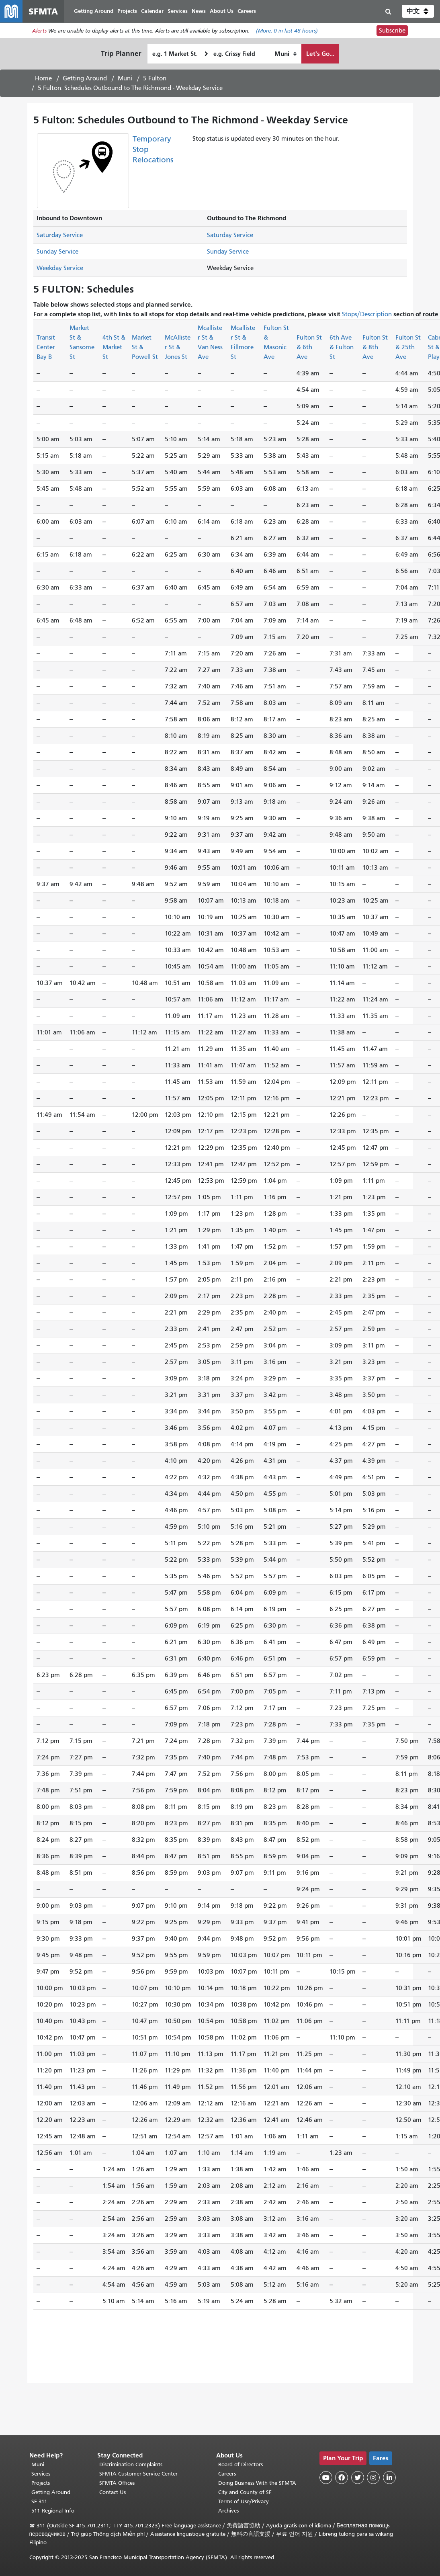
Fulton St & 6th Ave (309, 347)
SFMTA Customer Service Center (138, 2473)
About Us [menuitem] (221, 11)
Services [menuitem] (178, 11)
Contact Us (112, 2492)
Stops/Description (367, 314)
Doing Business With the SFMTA (257, 2483)
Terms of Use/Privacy (243, 2501)
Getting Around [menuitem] (93, 11)
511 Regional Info (52, 2510)
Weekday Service (60, 268)
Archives (228, 2510)
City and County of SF (245, 2492)
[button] (418, 11)
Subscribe (392, 30)
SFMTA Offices (117, 2483)
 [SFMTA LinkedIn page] (389, 2477)
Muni (125, 78)
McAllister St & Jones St (177, 347)
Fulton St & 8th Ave (375, 347)
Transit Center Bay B (46, 347)
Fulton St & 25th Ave (408, 347)
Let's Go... (320, 53)
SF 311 (39, 2501)
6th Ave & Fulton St (341, 347)
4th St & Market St (113, 347)
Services (40, 2473)
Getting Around (85, 78)
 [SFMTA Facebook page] (341, 2477)
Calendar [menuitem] (152, 11)
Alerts (39, 30)
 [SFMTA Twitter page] (357, 2477)
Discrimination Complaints (130, 2464)
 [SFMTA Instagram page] (373, 2477)
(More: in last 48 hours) (287, 30)
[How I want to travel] (285, 53)
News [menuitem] (199, 11)
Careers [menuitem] (246, 11)
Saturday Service (60, 235)
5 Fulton (154, 78)
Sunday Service (57, 251)
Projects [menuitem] (127, 11)
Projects (40, 2483)
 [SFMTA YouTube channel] (325, 2477)
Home (43, 78)
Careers (227, 2473)
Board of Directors (240, 2464)
